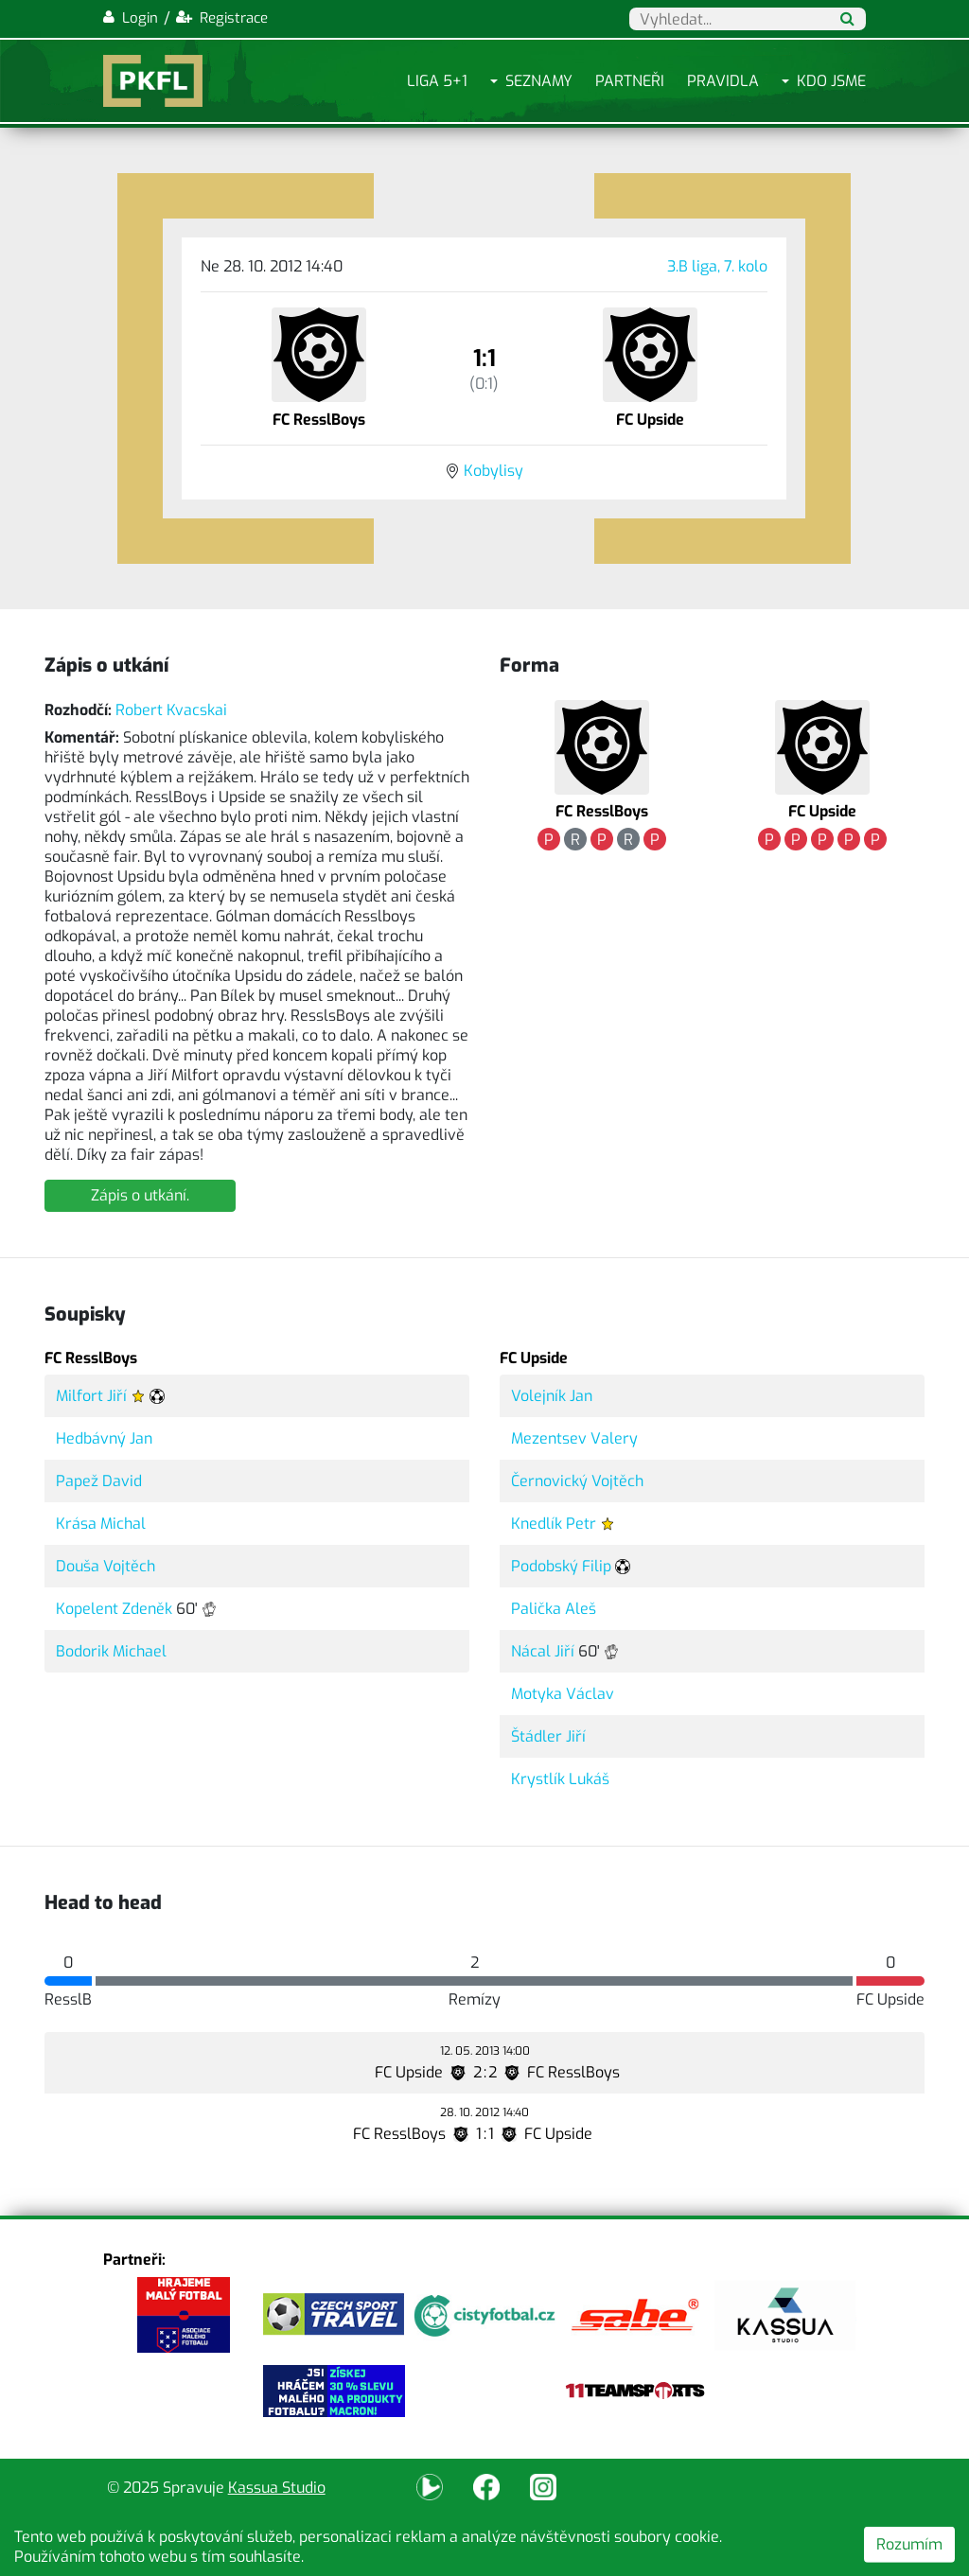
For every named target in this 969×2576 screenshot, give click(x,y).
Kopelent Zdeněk (114, 1609)
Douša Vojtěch (105, 1566)
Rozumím (909, 2544)
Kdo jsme (831, 81)
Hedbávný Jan (104, 1438)
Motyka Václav (562, 1694)
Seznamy (539, 81)
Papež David (99, 1481)
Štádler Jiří (548, 1736)
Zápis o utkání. (140, 1195)
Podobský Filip (561, 1566)
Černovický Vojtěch (577, 1481)
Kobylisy (493, 471)
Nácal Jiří (542, 1651)
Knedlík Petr (553, 1523)
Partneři (629, 81)
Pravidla (723, 81)
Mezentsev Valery (574, 1438)
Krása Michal (101, 1523)
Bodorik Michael (111, 1651)
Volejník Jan (551, 1396)
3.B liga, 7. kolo (717, 266)
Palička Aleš (553, 1609)
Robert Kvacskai (171, 710)
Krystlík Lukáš (560, 1779)
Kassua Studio (277, 2487)
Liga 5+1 (437, 81)
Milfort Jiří (91, 1396)
